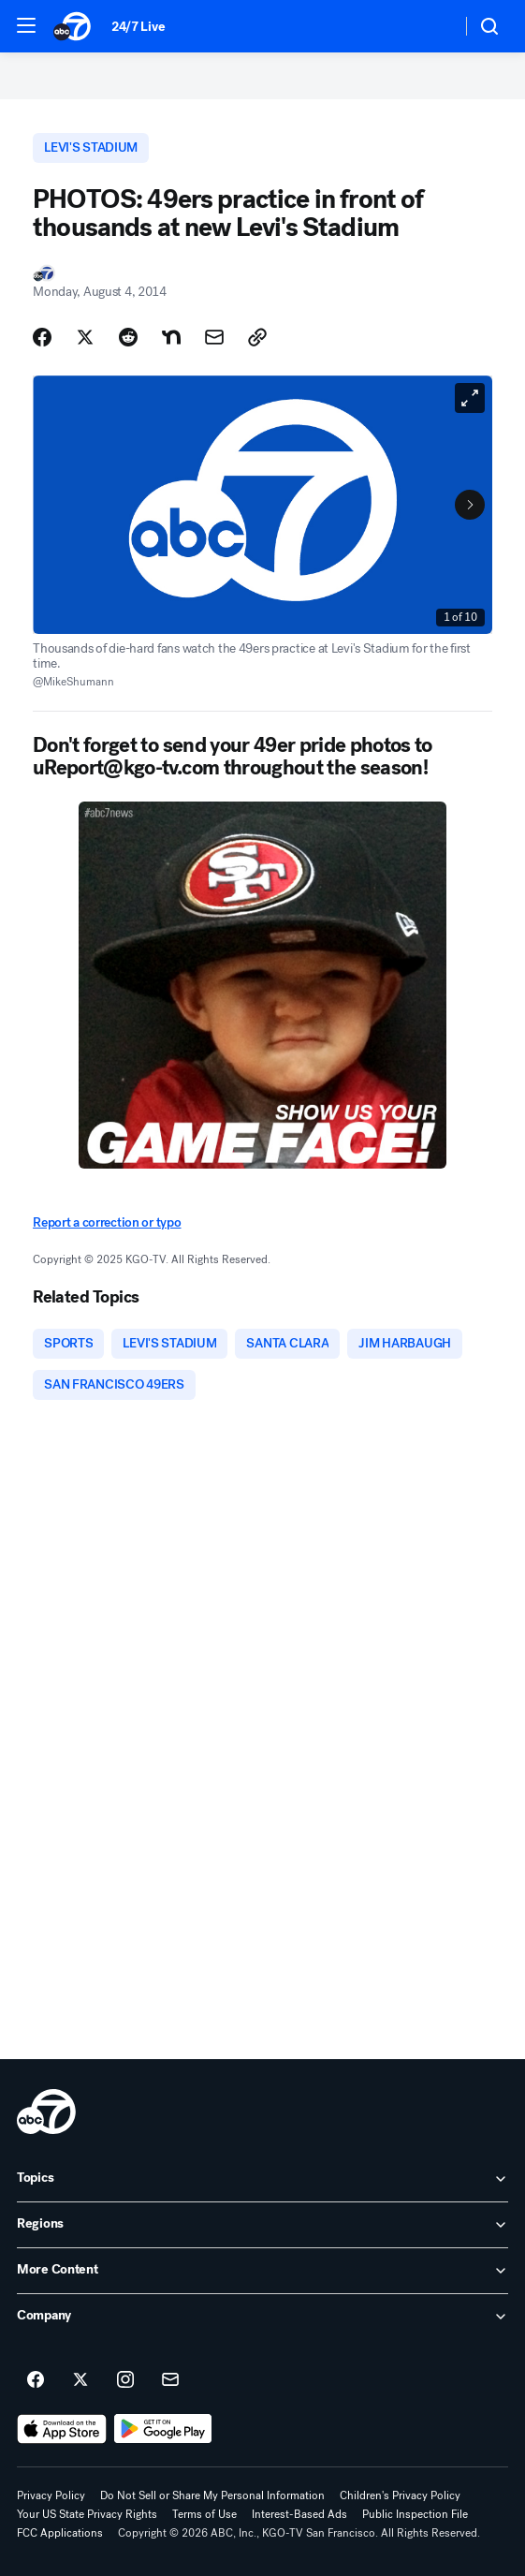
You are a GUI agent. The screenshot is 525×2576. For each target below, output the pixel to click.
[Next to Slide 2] (470, 505)
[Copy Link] (257, 337)
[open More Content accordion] (262, 2270)
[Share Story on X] (85, 337)
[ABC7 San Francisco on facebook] (35, 2380)
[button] (26, 25)
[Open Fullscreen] (470, 398)
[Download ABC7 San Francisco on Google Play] (163, 2429)
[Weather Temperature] (431, 26)
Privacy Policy (51, 2495)
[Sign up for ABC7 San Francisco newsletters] (170, 2380)
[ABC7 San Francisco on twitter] (80, 2380)
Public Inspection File (415, 2514)
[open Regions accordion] (262, 2224)
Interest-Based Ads (299, 2514)
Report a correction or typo (107, 1222)
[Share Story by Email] (214, 337)
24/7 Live (138, 27)
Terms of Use (204, 2514)
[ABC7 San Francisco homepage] (73, 26)
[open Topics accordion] (262, 2178)
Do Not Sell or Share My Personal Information (212, 2495)
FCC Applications (60, 2533)
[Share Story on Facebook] (42, 337)
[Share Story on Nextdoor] (171, 337)
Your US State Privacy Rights (87, 2514)
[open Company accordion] (262, 2316)
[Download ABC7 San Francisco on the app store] (62, 2429)
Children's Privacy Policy (400, 2495)
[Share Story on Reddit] (128, 337)
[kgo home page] (46, 2111)
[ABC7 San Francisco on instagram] (125, 2380)
